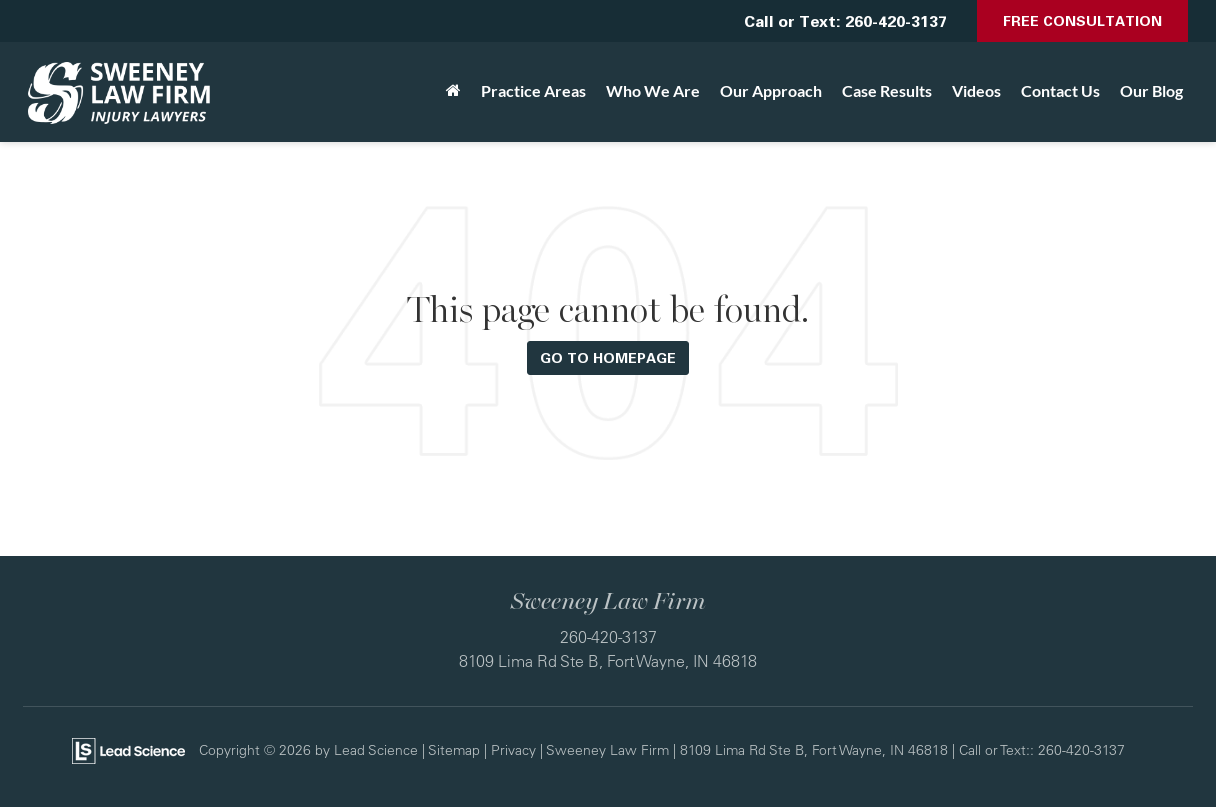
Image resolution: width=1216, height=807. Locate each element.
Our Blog (1151, 90)
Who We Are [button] (653, 90)
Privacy (513, 749)
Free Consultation (1082, 20)
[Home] (453, 91)
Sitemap (454, 749)
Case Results (887, 90)
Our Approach (771, 90)
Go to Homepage (608, 357)
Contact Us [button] (1060, 90)
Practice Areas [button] (533, 90)
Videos (976, 90)
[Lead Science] (128, 749)
